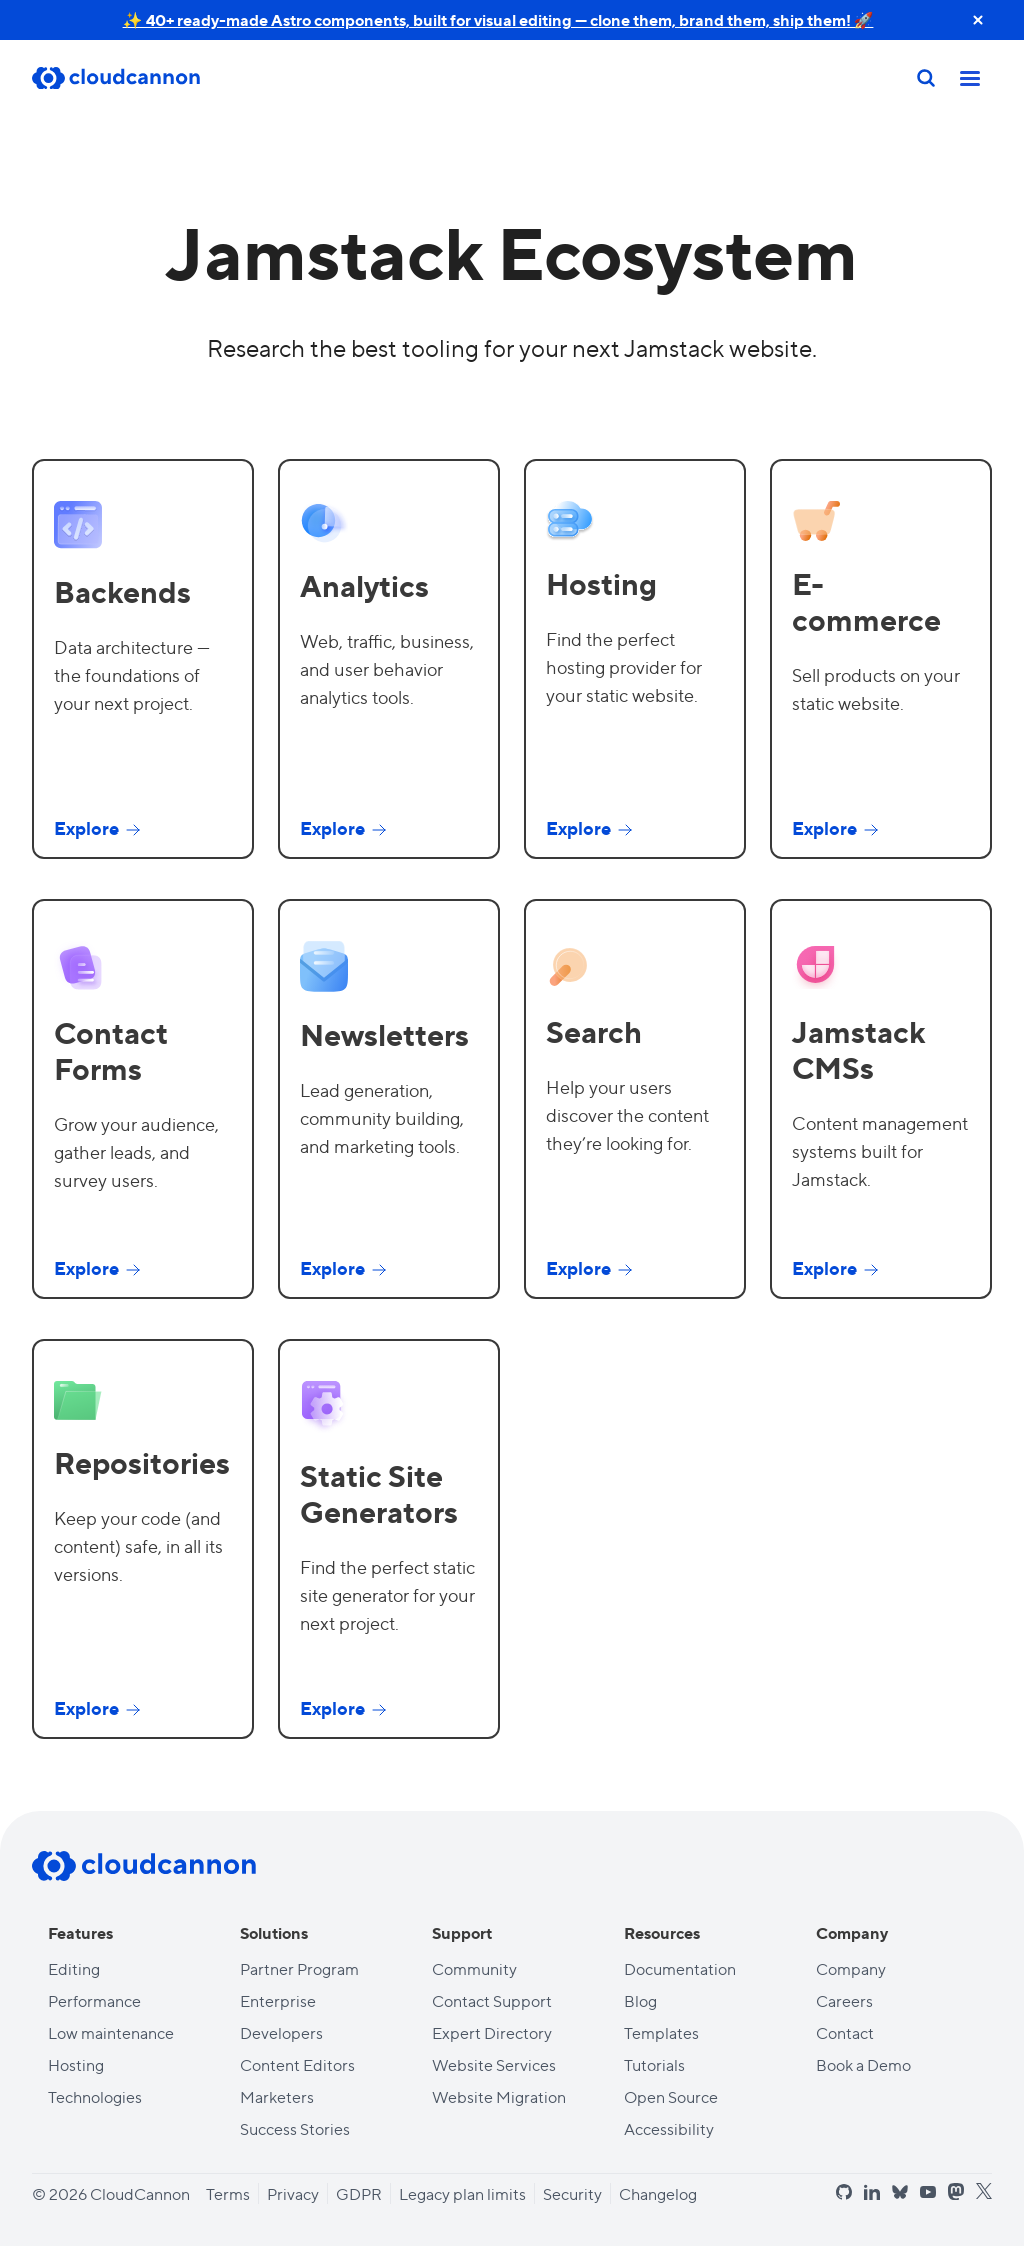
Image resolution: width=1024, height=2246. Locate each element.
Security (572, 2193)
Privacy (293, 2193)
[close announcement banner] (978, 20)
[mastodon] (956, 2191)
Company (851, 1968)
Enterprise (278, 2000)
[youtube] (928, 2192)
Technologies (95, 2096)
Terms (228, 2193)
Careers (844, 2000)
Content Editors (297, 2064)
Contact (845, 2032)
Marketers (277, 2096)
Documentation (680, 1968)
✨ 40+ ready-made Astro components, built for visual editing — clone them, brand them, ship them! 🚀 (498, 19)
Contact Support (492, 2000)
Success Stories (295, 2128)
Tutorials (654, 2064)
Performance (94, 2000)
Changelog (658, 2193)
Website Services (494, 2064)
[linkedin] (872, 2192)
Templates (661, 2032)
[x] (984, 2191)
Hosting (76, 2064)
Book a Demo (863, 2064)
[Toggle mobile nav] (970, 78)
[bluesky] (900, 2192)
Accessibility (669, 2128)
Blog (640, 2000)
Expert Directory (492, 2032)
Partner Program (299, 1968)
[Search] (926, 78)
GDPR (359, 2193)
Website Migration (499, 2096)
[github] (844, 2192)
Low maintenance (111, 2032)
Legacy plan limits (462, 2193)
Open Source (671, 2096)
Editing (74, 1968)
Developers (281, 2032)
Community (474, 1968)
